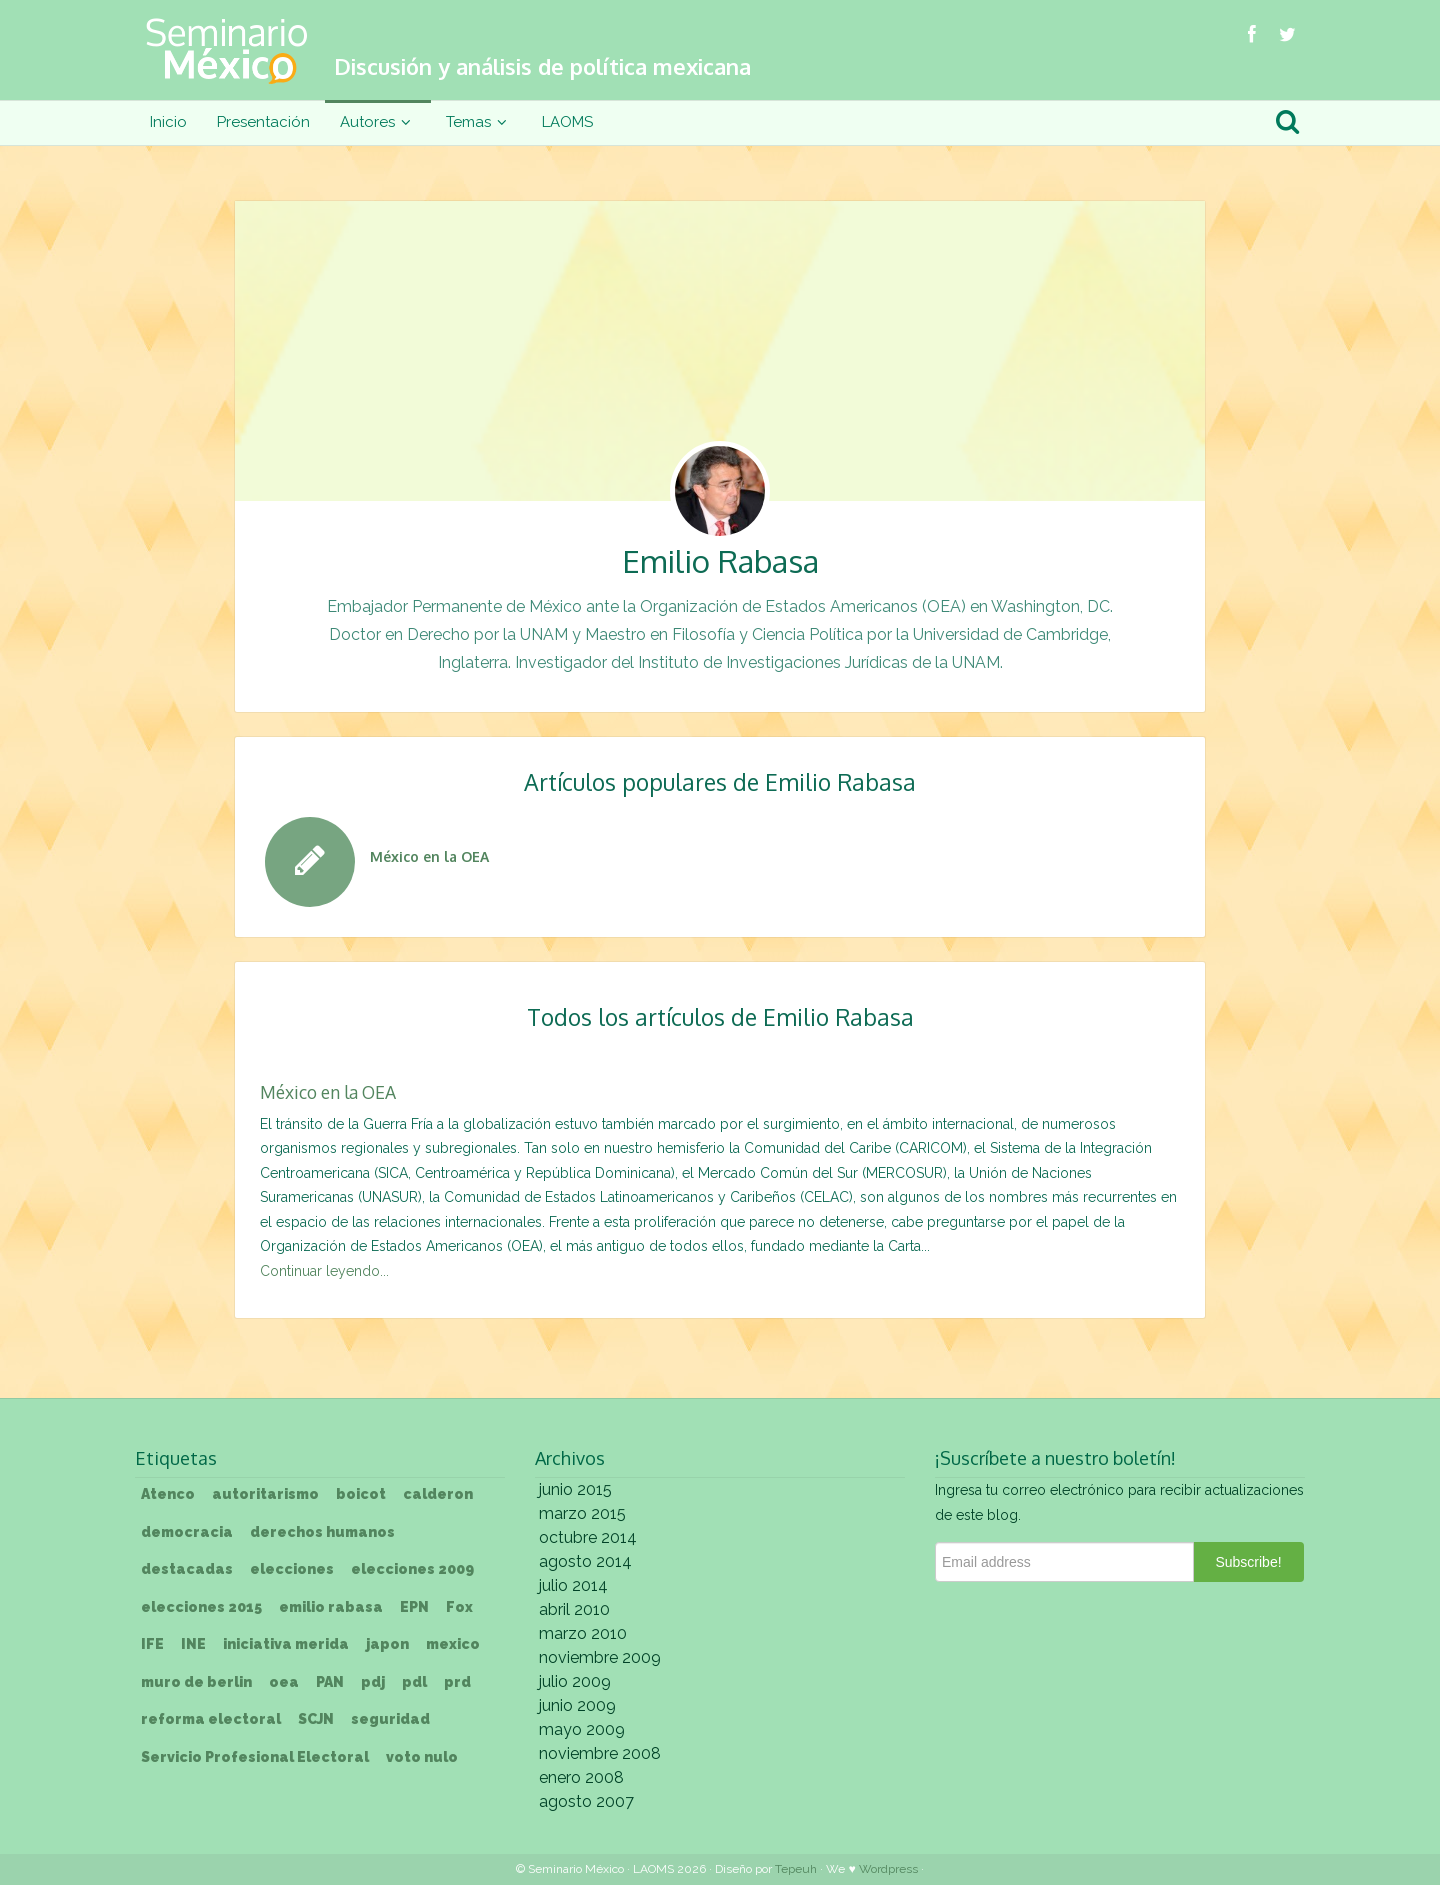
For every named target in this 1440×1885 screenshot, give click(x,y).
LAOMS (567, 122)
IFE (152, 1644)
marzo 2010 (583, 1633)
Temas (479, 122)
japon (387, 1644)
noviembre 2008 (600, 1753)
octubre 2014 (588, 1537)
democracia (187, 1532)
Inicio (168, 122)
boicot (361, 1494)
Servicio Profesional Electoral (255, 1757)
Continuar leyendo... (324, 1271)
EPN (414, 1607)
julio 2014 (573, 1585)
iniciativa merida (286, 1644)
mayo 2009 (582, 1729)
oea (284, 1682)
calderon (438, 1494)
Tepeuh (796, 1869)
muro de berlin (196, 1682)
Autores (378, 122)
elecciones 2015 (201, 1607)
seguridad (390, 1719)
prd (457, 1682)
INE (193, 1644)
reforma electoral (211, 1719)
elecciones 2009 (412, 1569)
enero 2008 (581, 1777)
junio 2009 (577, 1705)
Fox (459, 1607)
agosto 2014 (585, 1561)
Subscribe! (1248, 1562)
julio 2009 (575, 1681)
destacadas (187, 1569)
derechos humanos (322, 1532)
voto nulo (422, 1757)
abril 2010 (574, 1609)
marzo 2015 (582, 1513)
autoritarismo (265, 1494)
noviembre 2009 (600, 1657)
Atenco (168, 1494)
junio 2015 (575, 1489)
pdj (373, 1682)
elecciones (292, 1569)
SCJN (316, 1719)
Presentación (263, 122)
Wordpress (888, 1869)
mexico (453, 1644)
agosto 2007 (586, 1801)
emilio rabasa (331, 1607)
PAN (330, 1682)
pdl (414, 1682)
